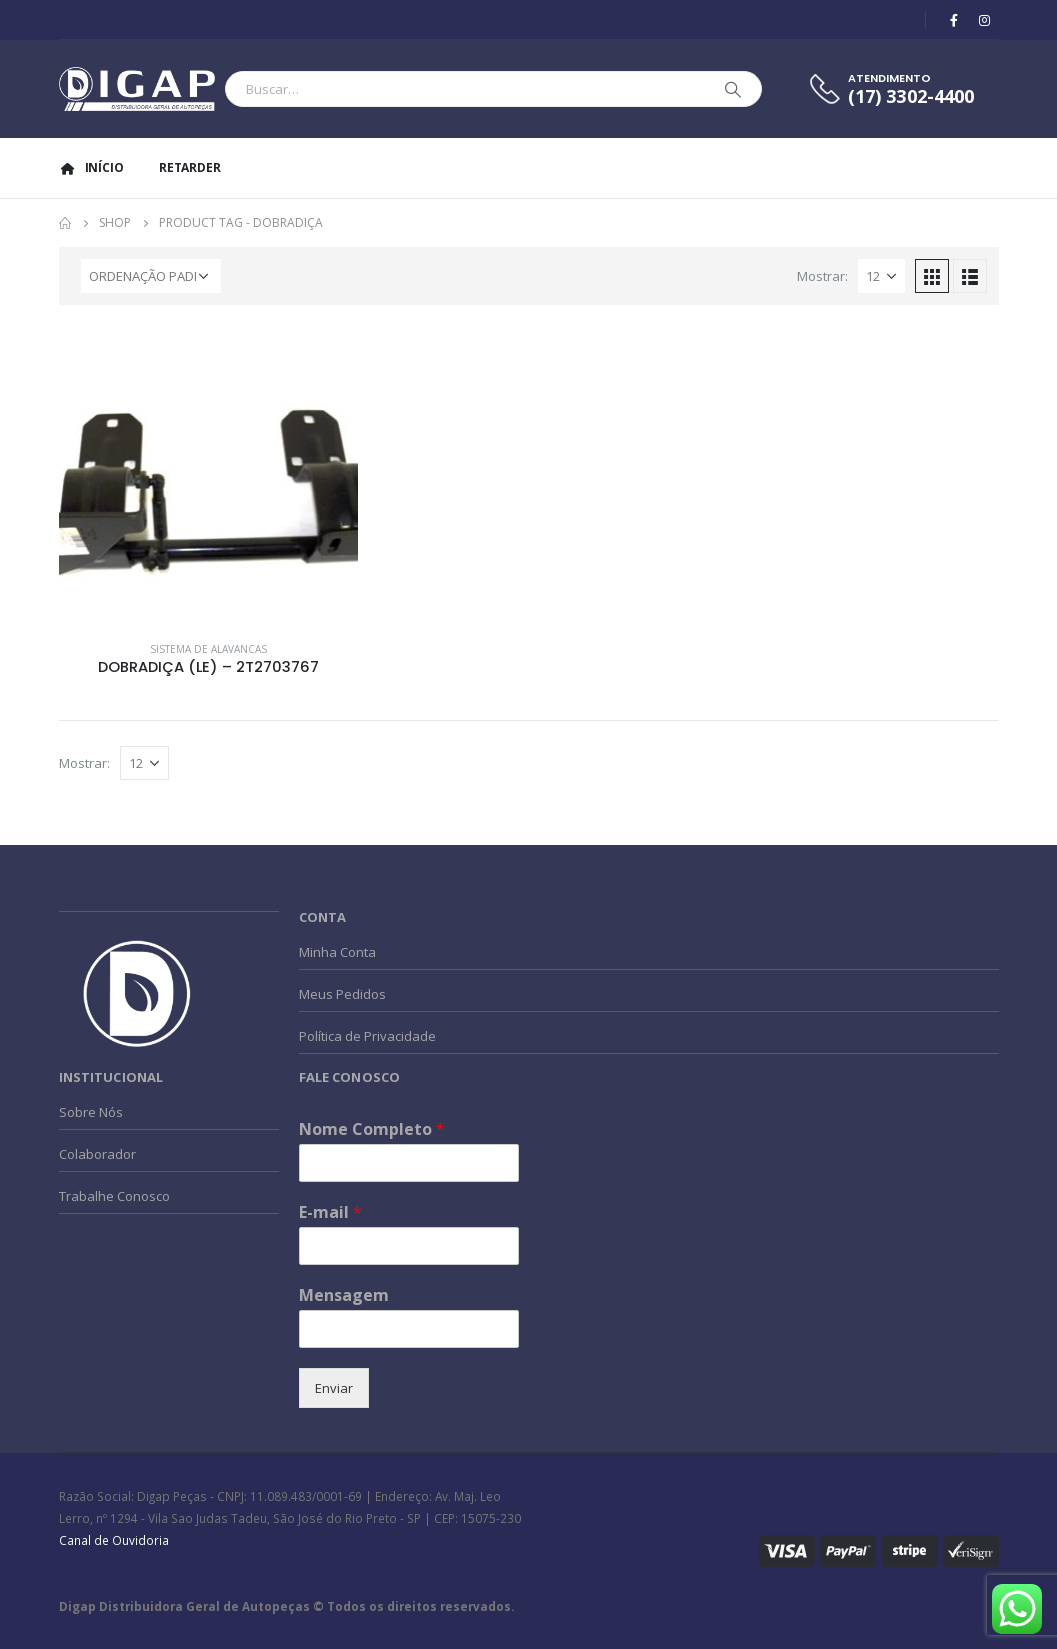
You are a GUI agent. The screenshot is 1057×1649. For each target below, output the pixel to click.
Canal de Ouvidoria (114, 1540)
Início (91, 167)
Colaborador (97, 1154)
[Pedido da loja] (151, 276)
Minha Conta (337, 952)
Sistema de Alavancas (208, 649)
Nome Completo (372, 1129)
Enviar (334, 1388)
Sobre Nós (91, 1112)
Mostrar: (822, 276)
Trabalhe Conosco (114, 1196)
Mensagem (344, 1295)
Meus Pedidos (342, 994)
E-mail (330, 1212)
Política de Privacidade (367, 1036)
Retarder (190, 167)
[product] (209, 475)
